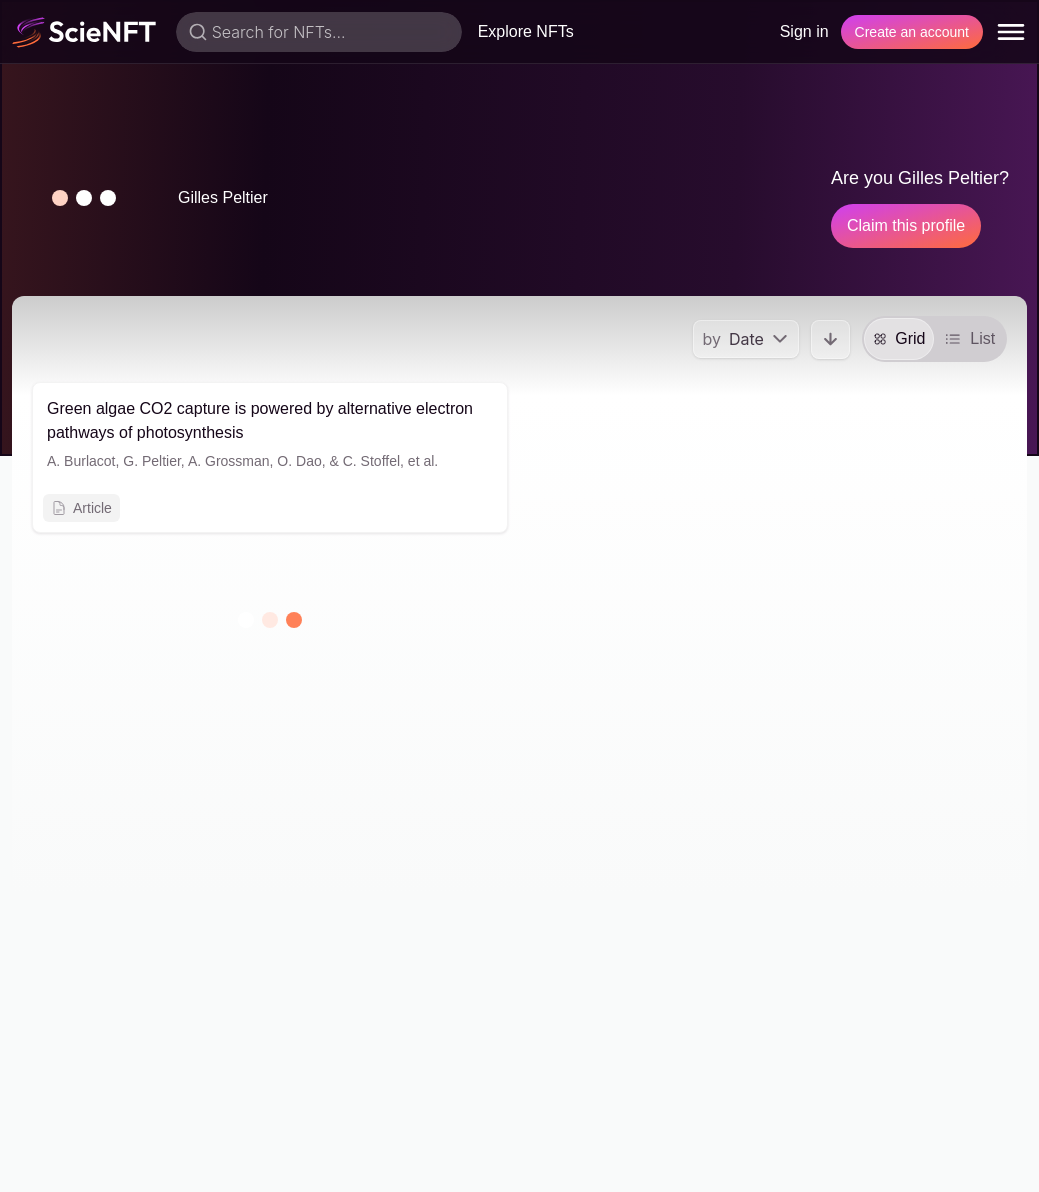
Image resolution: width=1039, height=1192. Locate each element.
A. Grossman (229, 461)
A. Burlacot (81, 461)
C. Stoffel (371, 461)
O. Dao (299, 461)
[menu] (1011, 32)
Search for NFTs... (279, 32)
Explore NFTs (526, 31)
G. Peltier (152, 461)
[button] (84, 198)
